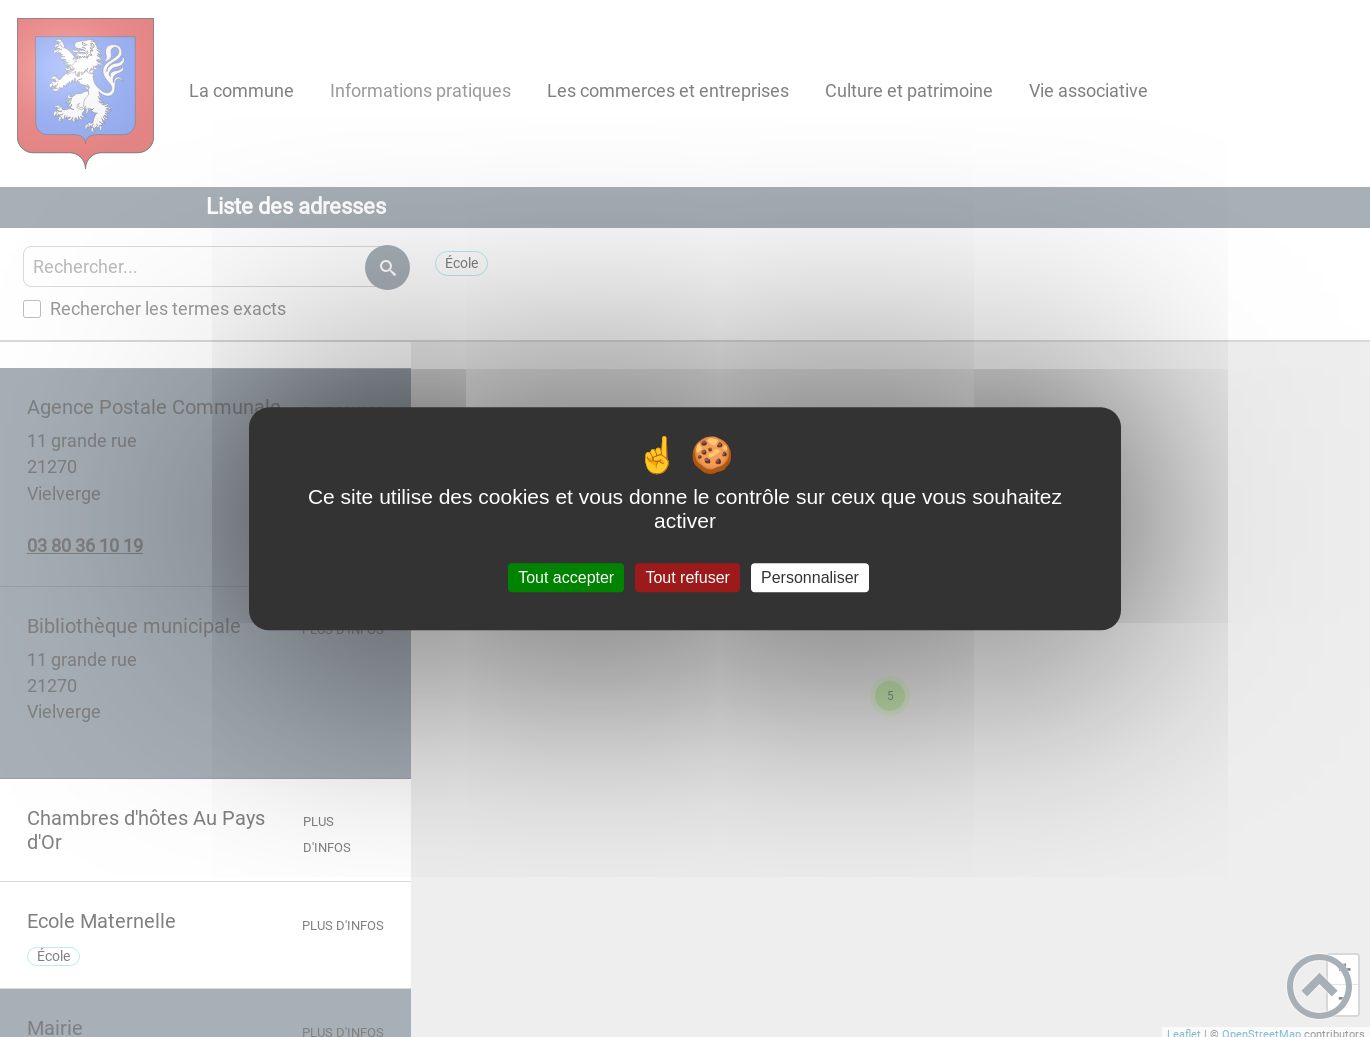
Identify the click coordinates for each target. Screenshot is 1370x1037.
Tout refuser (687, 577)
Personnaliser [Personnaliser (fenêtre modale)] (810, 577)
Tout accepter (566, 577)
